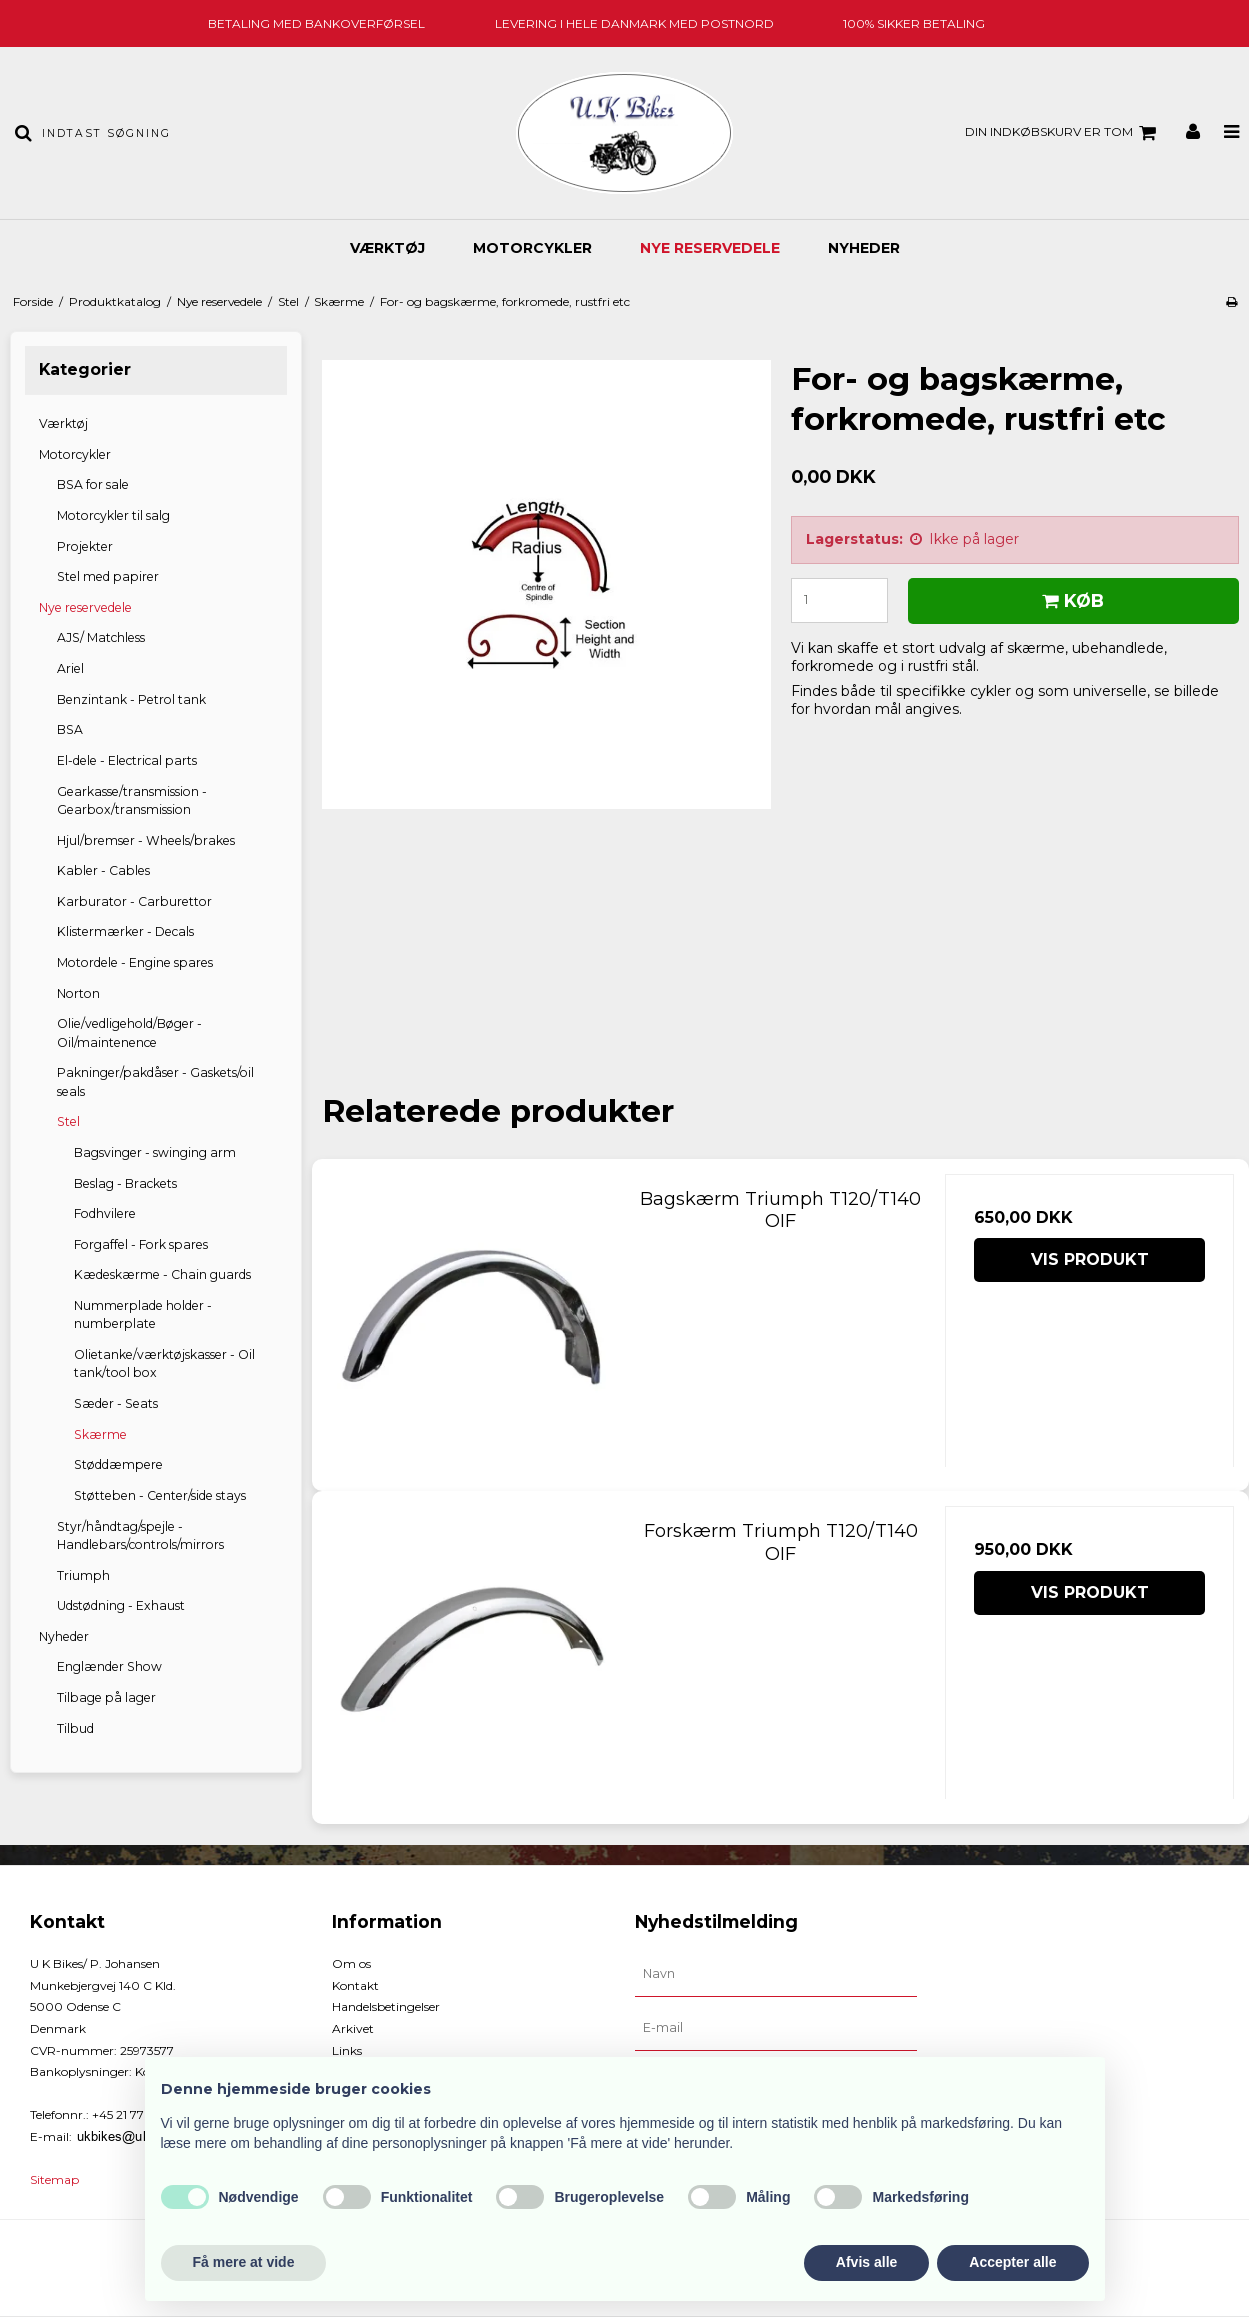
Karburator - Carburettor (134, 901)
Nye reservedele (710, 248)
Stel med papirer (108, 576)
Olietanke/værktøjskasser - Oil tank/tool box (164, 1363)
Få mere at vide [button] (244, 2262)
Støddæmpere (118, 1464)
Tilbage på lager (106, 1697)
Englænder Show (109, 1666)
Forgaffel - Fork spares (141, 1244)
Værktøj (387, 248)
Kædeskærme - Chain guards (162, 1274)
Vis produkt (1090, 1259)
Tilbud (75, 1728)
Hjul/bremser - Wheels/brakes (146, 840)
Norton (78, 993)
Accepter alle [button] (1012, 2262)
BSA (70, 729)
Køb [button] (1070, 600)
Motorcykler (532, 248)
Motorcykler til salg (113, 515)
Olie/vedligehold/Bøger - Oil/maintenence (129, 1032)
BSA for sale (93, 484)
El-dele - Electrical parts (127, 760)
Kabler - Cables (103, 870)
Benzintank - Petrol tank (131, 699)
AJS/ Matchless (101, 637)
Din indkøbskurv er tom (1063, 133)
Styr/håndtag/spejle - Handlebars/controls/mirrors (140, 1535)
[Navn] (776, 1974)
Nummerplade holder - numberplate (143, 1314)
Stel (68, 1121)
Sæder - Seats (116, 1403)
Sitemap (54, 2179)
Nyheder (864, 248)
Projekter (85, 546)
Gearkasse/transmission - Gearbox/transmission (132, 800)
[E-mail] (776, 2028)
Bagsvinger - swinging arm (155, 1152)
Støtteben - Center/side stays (160, 1495)
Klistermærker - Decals (125, 931)
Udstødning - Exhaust (121, 1605)
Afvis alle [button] (866, 2262)
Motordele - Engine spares (135, 962)
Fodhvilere (105, 1213)
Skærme (100, 1434)
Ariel (70, 668)
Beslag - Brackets (125, 1183)
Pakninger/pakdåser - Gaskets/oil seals (155, 1081)
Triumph (83, 1575)
